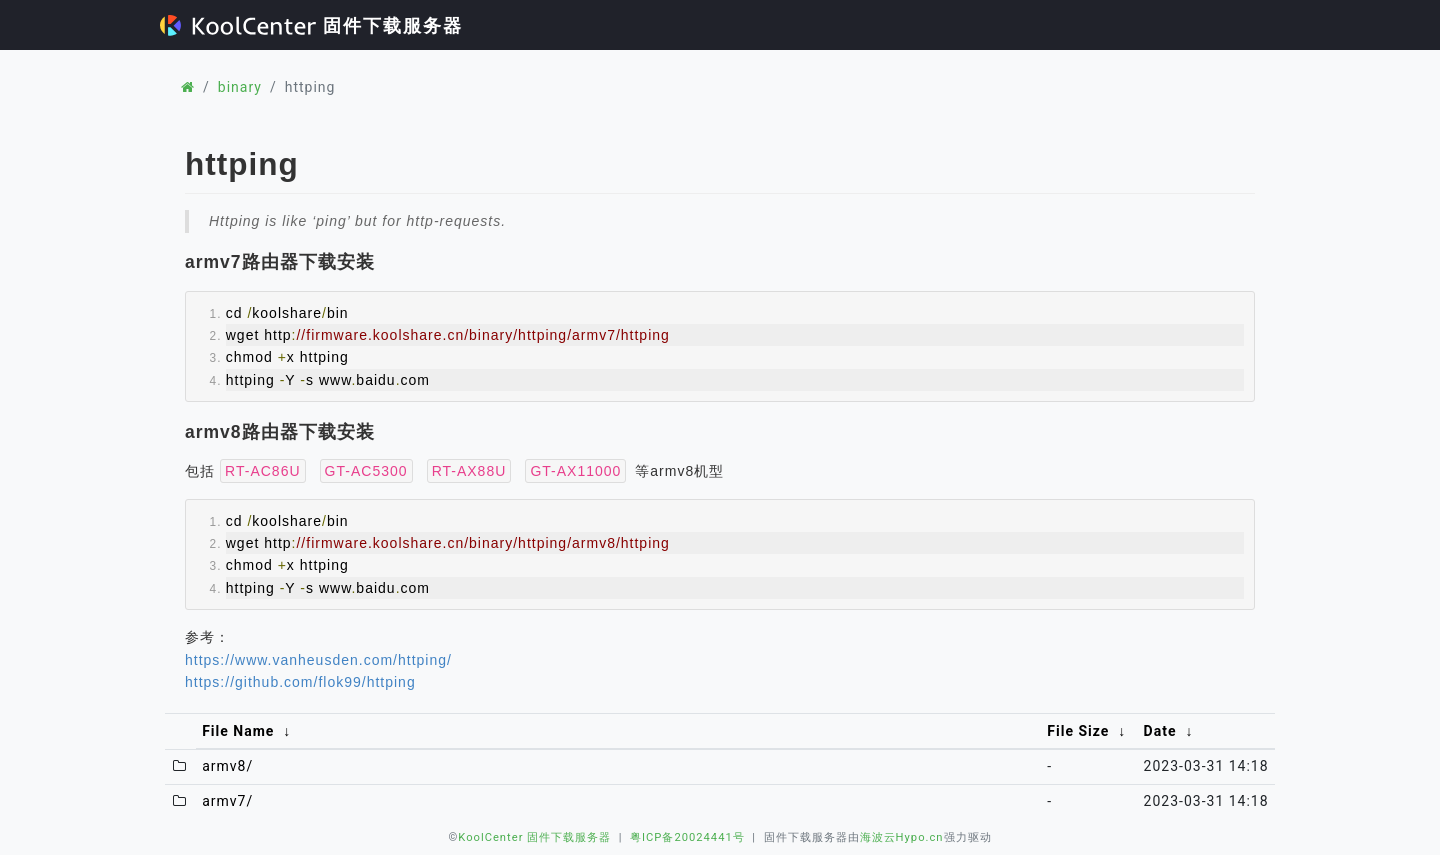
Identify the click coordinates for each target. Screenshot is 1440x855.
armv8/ (227, 766)
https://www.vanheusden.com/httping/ (318, 660)
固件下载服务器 (311, 25)
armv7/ (227, 801)
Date (1160, 731)
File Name (238, 731)
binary (240, 87)
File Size (1078, 731)
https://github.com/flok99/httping (300, 682)
